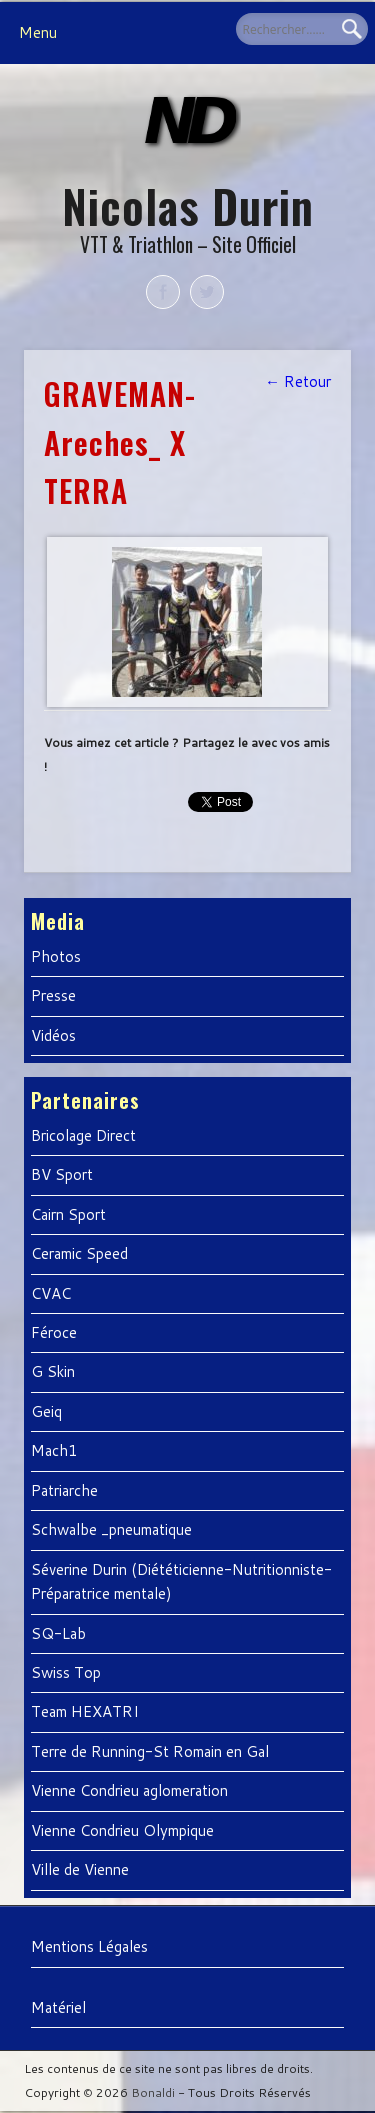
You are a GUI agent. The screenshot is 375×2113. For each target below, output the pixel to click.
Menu (38, 32)
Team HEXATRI (85, 1711)
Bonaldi (153, 2092)
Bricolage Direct (83, 1135)
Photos (56, 956)
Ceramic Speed (79, 1253)
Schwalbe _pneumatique (111, 1529)
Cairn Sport (68, 1214)
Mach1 (54, 1450)
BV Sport (62, 1174)
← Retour (298, 381)
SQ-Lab (58, 1633)
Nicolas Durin (188, 205)
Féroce (54, 1332)
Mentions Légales (89, 1946)
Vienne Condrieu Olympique (122, 1830)
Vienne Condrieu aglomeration (129, 1790)
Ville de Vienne (80, 1869)
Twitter (207, 292)
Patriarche (64, 1490)
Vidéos (53, 1035)
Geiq (46, 1411)
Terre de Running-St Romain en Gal (150, 1751)
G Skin (53, 1371)
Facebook (163, 292)
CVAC (51, 1293)
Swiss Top (66, 1672)
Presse (53, 995)
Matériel (58, 2007)
